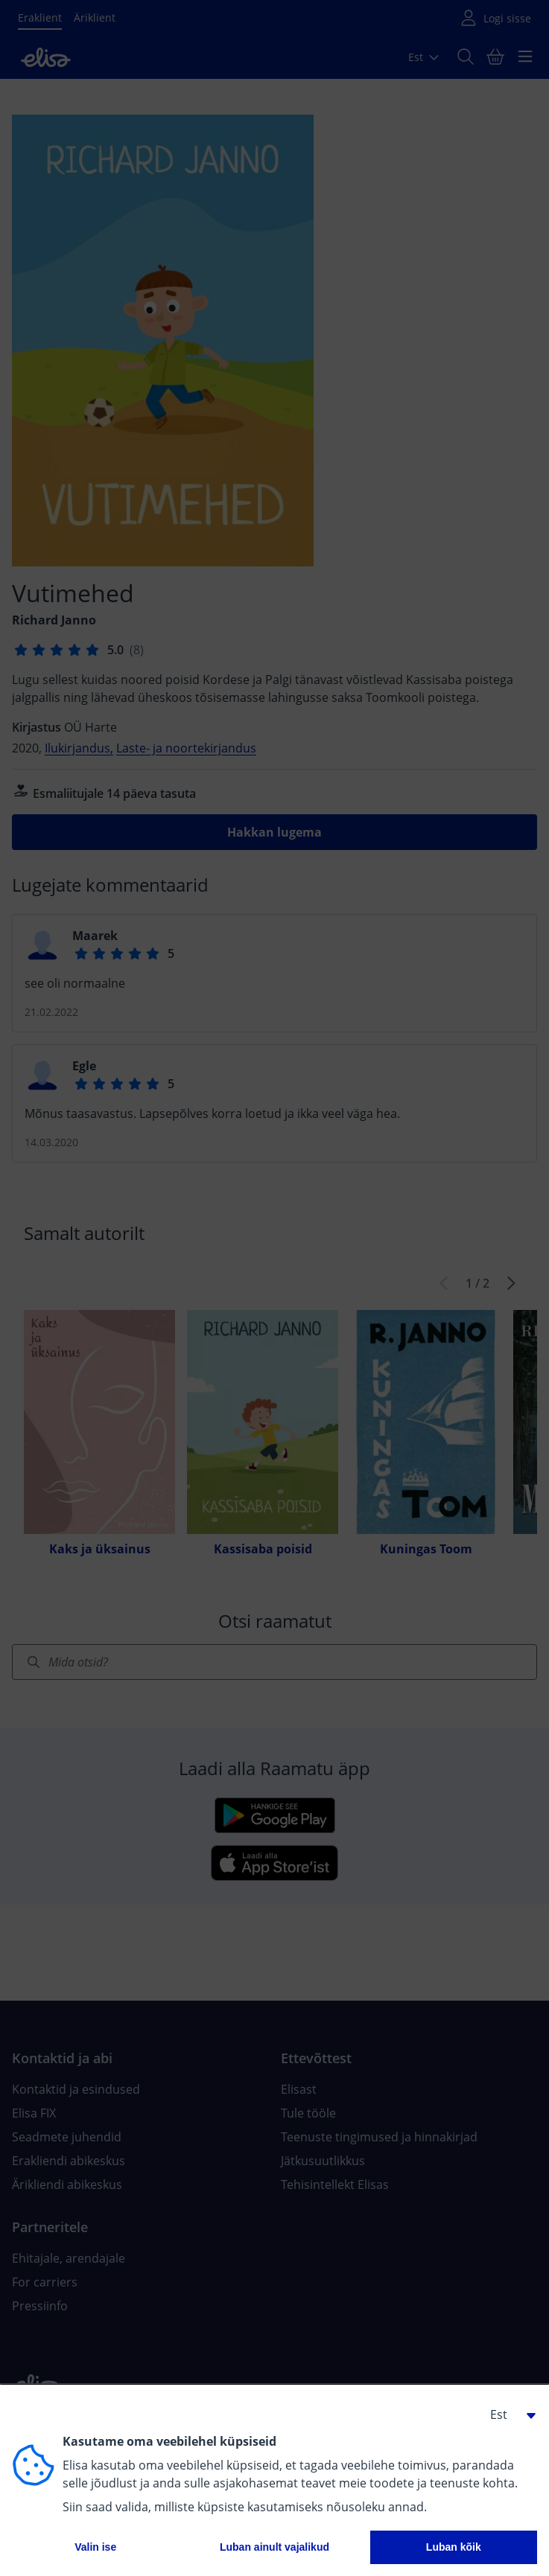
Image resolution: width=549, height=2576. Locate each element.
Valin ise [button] (95, 2547)
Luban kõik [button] (453, 2547)
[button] (507, 2414)
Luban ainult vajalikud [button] (274, 2547)
